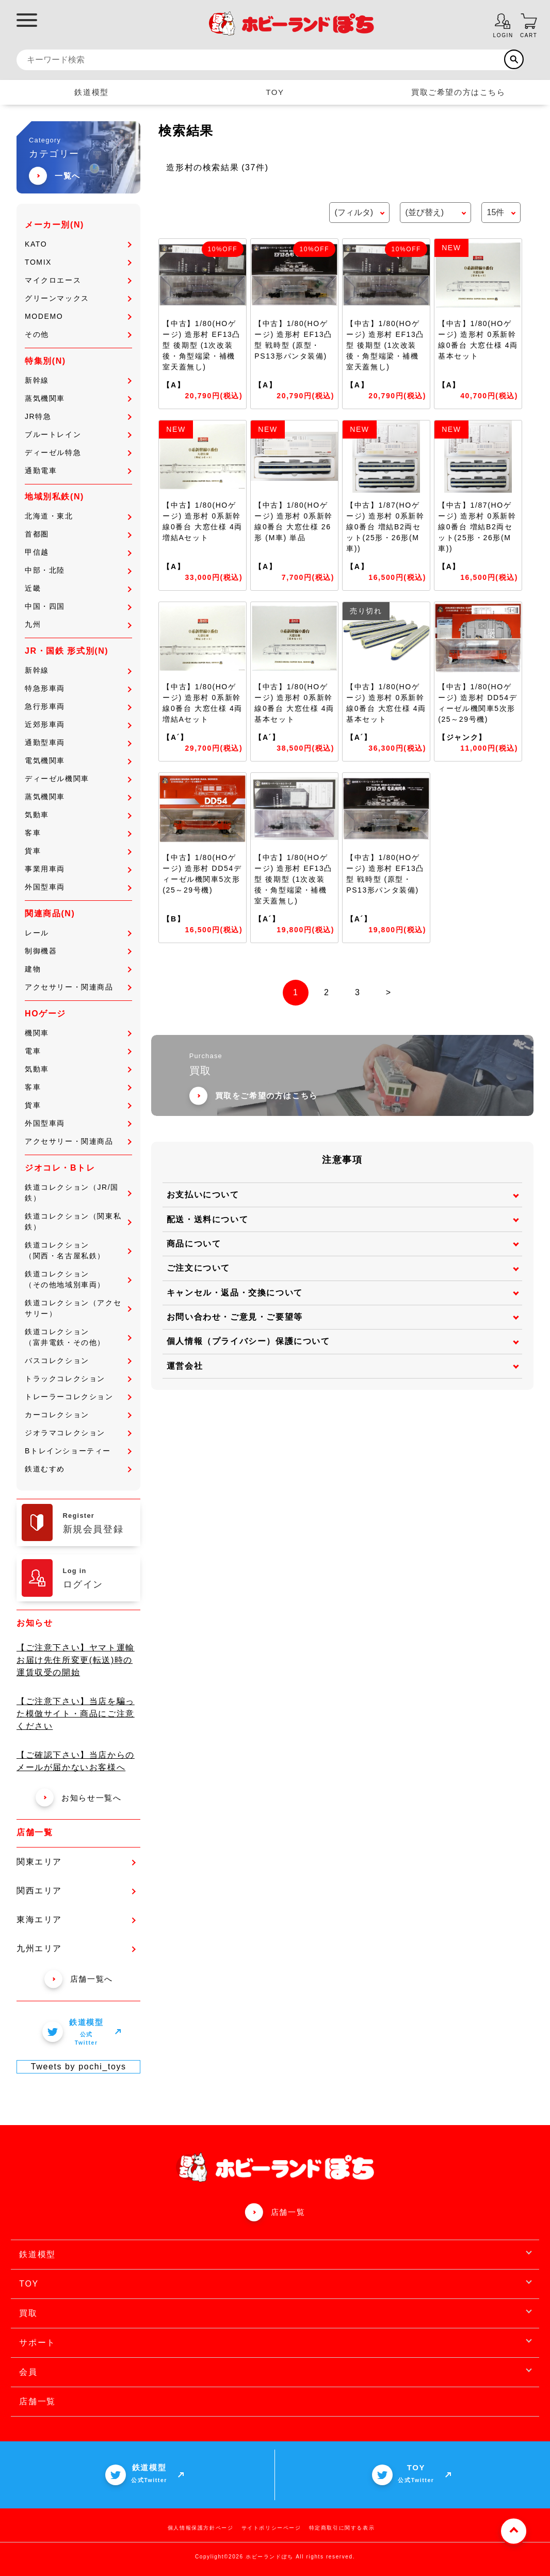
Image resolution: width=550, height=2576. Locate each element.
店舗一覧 (288, 2212)
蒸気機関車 (78, 398)
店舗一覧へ (78, 1978)
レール (78, 933)
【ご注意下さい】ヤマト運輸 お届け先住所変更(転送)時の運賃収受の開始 (76, 1660)
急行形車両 (78, 706)
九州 (78, 624)
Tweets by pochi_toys (78, 2066)
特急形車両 (78, 688)
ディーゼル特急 (78, 452)
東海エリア (76, 1919)
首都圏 (78, 534)
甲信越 (78, 552)
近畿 (78, 588)
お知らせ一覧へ (78, 1797)
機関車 (78, 1033)
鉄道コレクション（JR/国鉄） (78, 1192)
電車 (78, 1051)
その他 (78, 334)
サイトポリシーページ (271, 2528)
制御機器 (78, 951)
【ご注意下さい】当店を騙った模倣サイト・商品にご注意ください (76, 1713)
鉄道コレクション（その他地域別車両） (78, 1279)
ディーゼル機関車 (78, 778)
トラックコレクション (78, 1378)
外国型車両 (78, 887)
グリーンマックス (78, 298)
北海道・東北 (78, 516)
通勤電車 (78, 470)
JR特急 (78, 416)
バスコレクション (78, 1360)
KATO (78, 244)
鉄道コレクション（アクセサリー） (78, 1308)
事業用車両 (78, 869)
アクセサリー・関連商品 (78, 987)
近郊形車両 (78, 724)
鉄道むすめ (78, 1469)
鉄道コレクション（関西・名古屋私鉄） (78, 1250)
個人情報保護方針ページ (201, 2528)
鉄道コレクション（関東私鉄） (78, 1221)
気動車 (78, 815)
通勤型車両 (78, 742)
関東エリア (76, 1861)
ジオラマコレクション (78, 1433)
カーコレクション (78, 1415)
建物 (78, 969)
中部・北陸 (78, 570)
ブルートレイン (78, 434)
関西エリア (76, 1890)
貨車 (78, 851)
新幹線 (78, 380)
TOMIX (78, 262)
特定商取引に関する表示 (342, 2528)
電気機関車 (78, 760)
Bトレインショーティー (78, 1451)
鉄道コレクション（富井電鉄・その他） (78, 1337)
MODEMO (78, 316)
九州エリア (76, 1948)
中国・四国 (78, 606)
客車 (78, 833)
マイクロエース (78, 280)
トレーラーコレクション (78, 1396)
